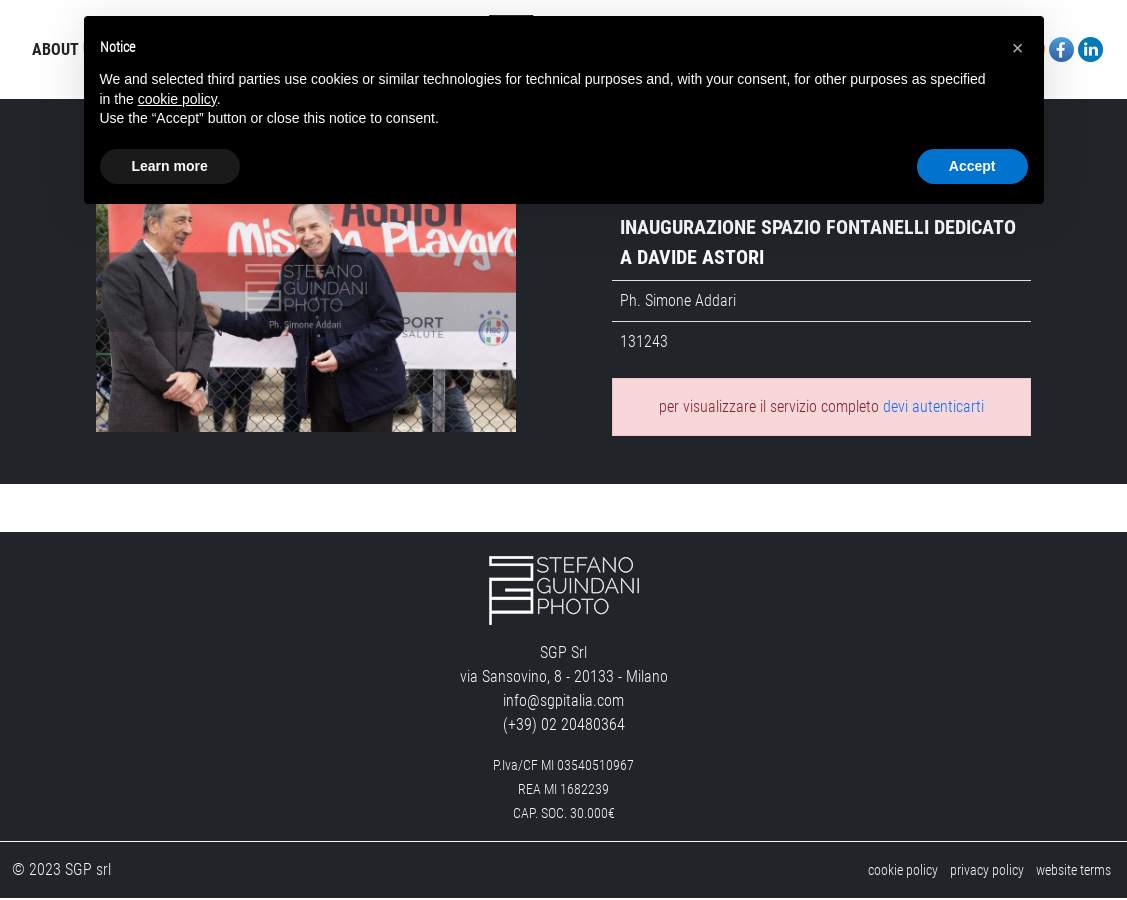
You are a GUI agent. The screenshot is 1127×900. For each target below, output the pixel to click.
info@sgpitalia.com (563, 702)
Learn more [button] (170, 166)
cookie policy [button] (177, 99)
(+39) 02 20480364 (564, 726)
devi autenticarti (933, 408)
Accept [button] (972, 166)
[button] (1018, 48)
